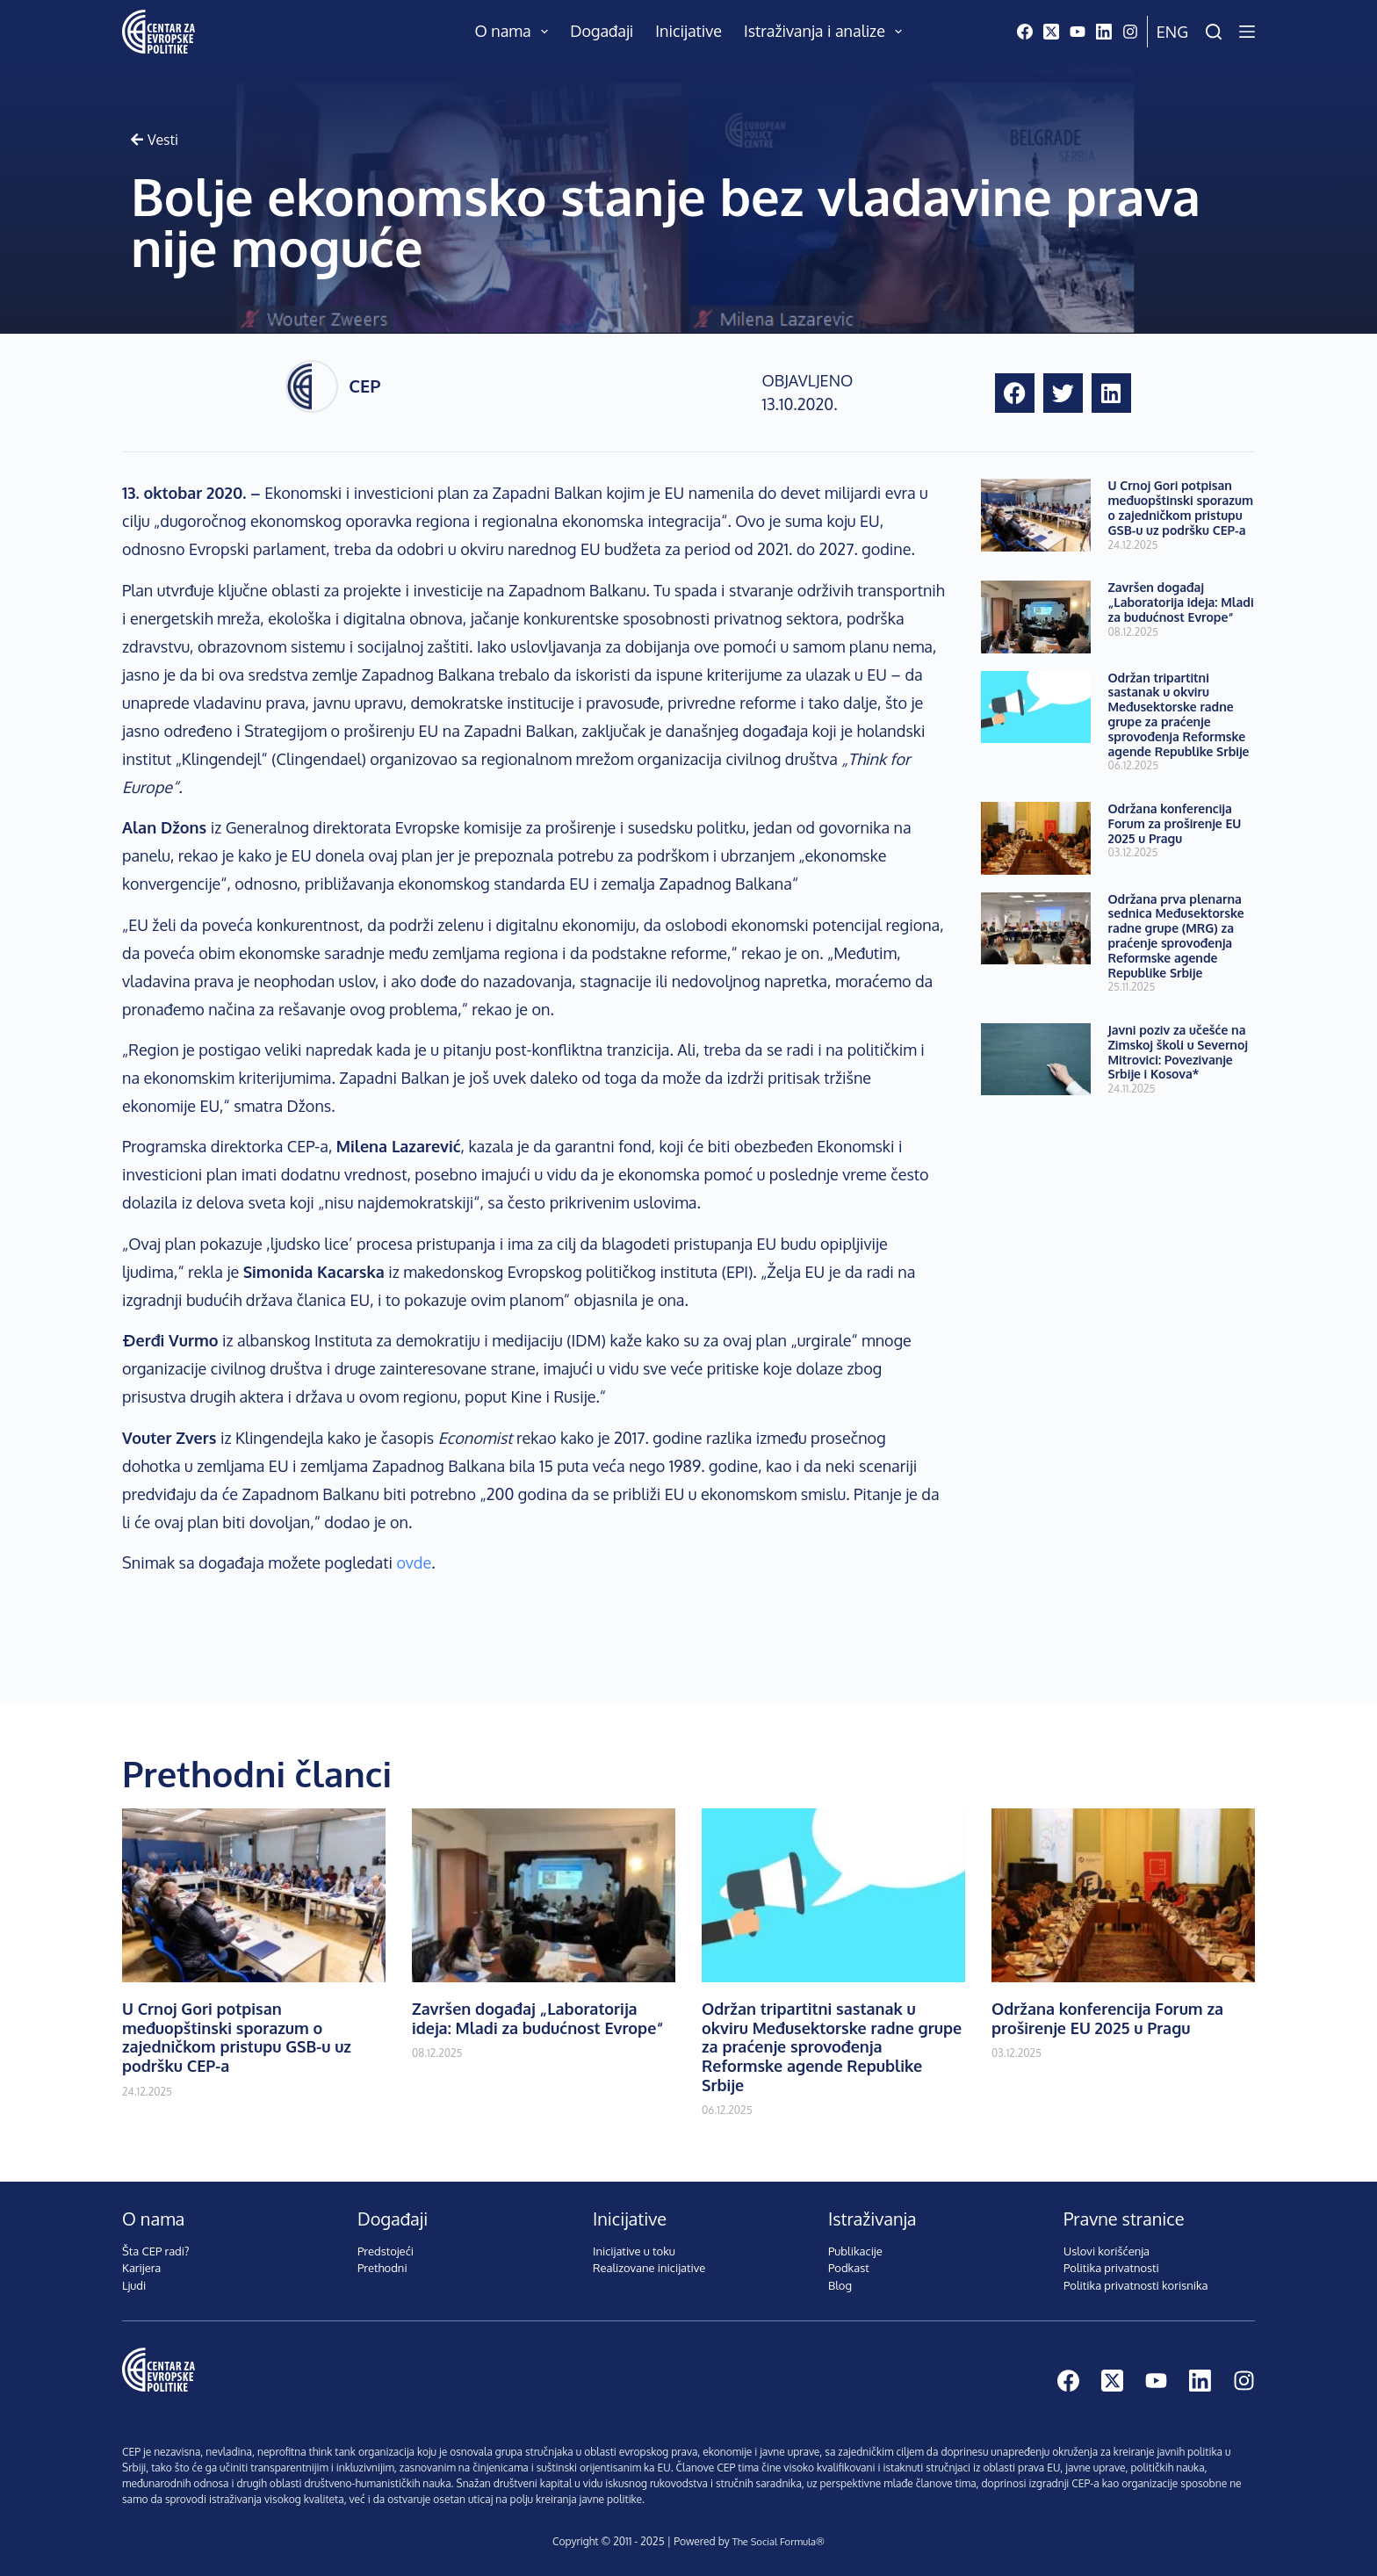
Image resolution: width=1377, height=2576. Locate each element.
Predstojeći (385, 2251)
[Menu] (1247, 32)
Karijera (141, 2268)
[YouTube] (1077, 32)
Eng (1172, 31)
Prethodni (382, 2268)
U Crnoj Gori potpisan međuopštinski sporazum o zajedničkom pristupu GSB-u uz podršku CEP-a (1181, 507)
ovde (413, 1562)
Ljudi (134, 2285)
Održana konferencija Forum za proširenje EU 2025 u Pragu (1175, 823)
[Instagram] (1130, 32)
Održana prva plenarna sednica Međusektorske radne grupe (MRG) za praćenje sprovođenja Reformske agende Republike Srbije (1176, 935)
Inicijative (688, 30)
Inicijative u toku (634, 2251)
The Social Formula (773, 2541)
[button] (1015, 393)
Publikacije (855, 2251)
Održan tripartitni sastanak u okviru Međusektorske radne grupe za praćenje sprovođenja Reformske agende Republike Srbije (1179, 714)
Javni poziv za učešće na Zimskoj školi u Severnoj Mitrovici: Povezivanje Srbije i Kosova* (1178, 1051)
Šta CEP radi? (156, 2251)
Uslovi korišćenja (1106, 2251)
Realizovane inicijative (649, 2268)
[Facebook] (1025, 32)
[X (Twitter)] (1051, 32)
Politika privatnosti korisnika (1135, 2285)
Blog (840, 2285)
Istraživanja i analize (827, 31)
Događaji (601, 30)
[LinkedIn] (1104, 32)
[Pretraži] (1214, 32)
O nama (515, 31)
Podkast (848, 2268)
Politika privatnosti (1111, 2268)
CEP (364, 385)
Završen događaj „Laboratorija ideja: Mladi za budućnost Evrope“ (1181, 602)
